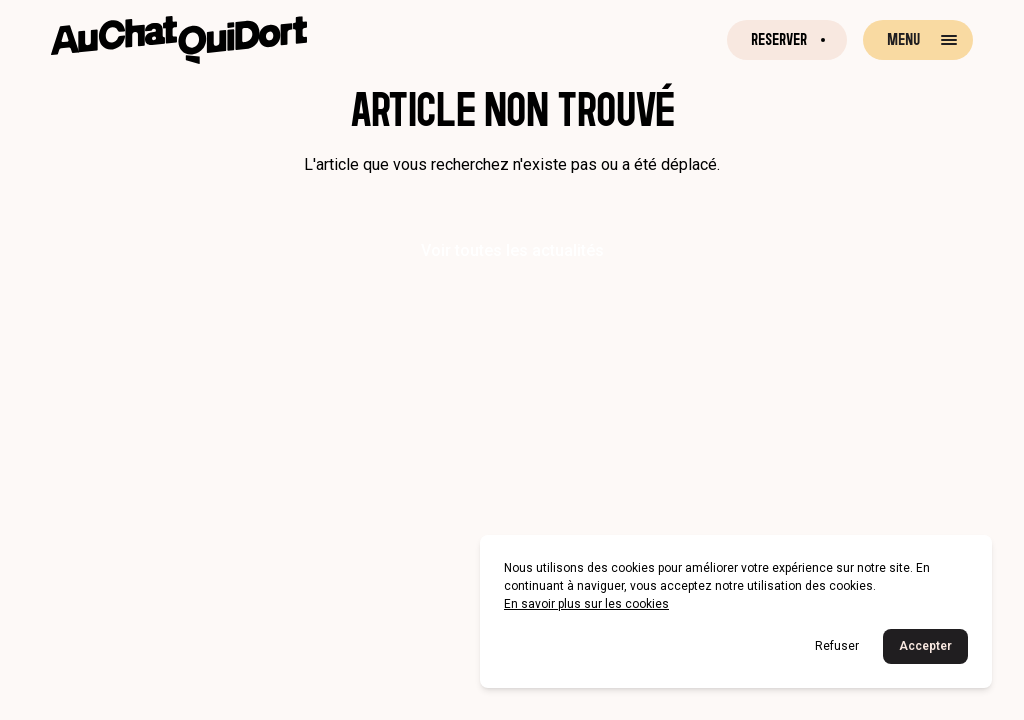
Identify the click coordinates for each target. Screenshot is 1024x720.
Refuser (837, 646)
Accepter (925, 646)
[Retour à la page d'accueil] (179, 40)
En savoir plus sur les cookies (586, 604)
